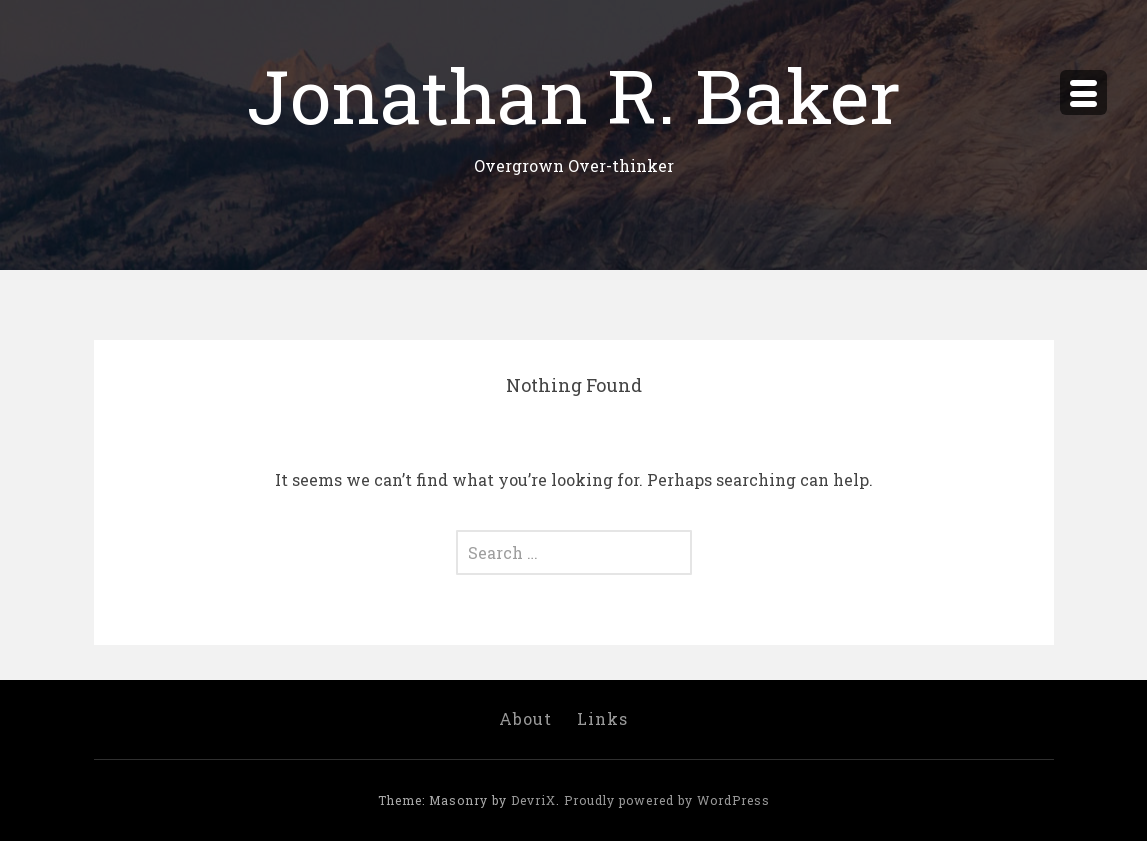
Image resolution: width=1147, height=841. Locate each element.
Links (602, 718)
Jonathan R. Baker (574, 94)
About (525, 718)
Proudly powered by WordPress (667, 800)
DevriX (533, 800)
